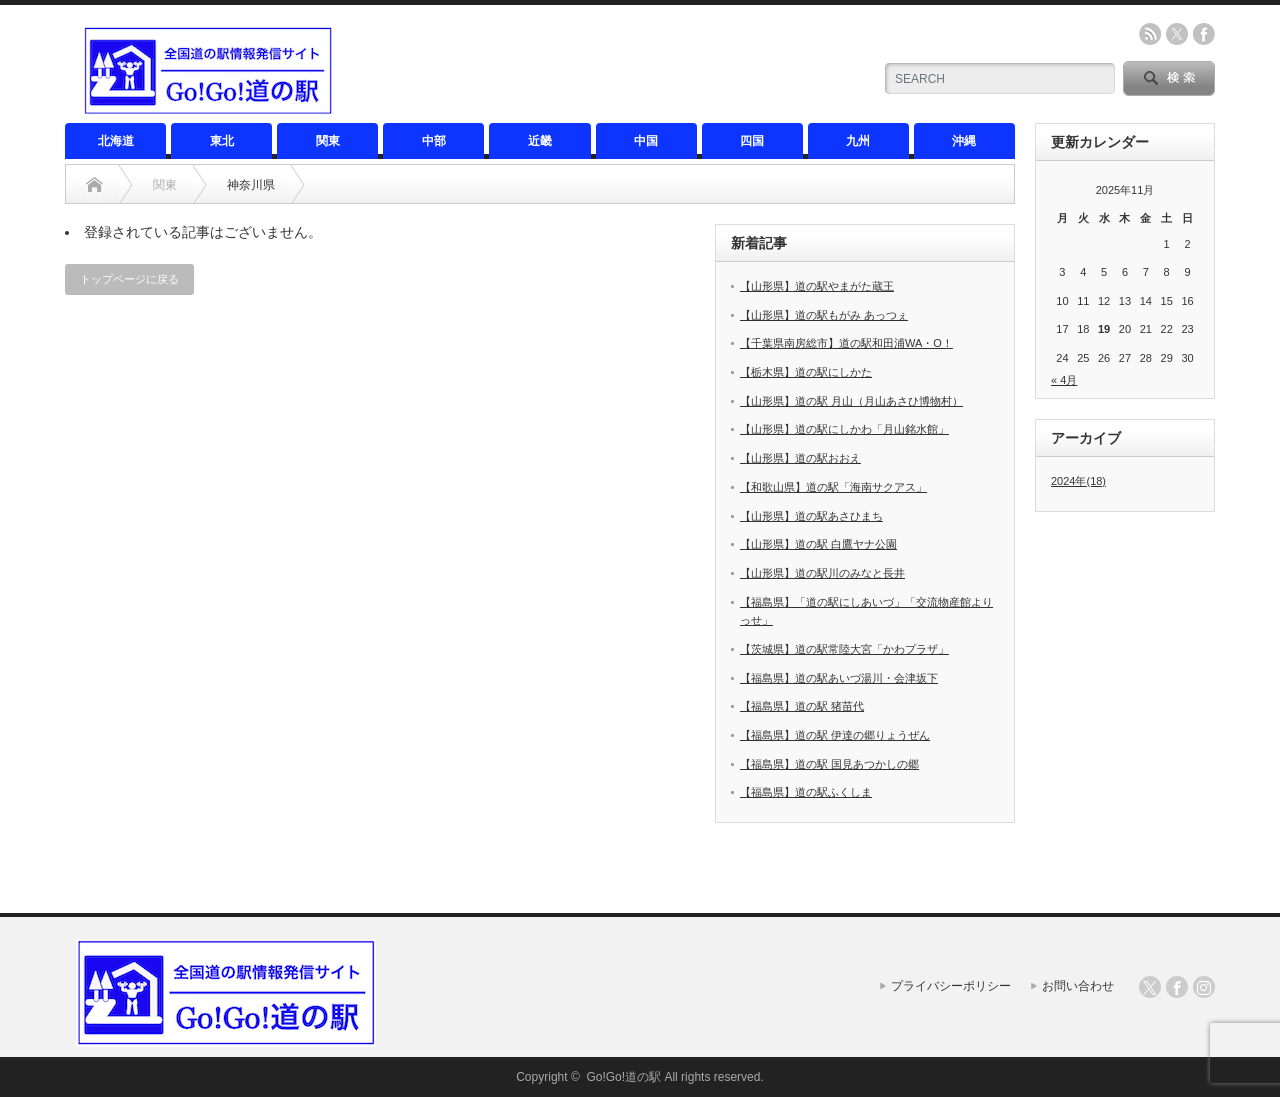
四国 (752, 141)
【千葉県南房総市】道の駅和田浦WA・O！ (846, 343)
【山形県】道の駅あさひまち (811, 516)
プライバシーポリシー (951, 986)
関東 (328, 141)
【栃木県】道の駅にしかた (806, 372)
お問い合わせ (1078, 986)
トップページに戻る (129, 279)
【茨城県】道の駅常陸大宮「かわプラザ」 (844, 649)
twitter (1177, 34)
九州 (858, 141)
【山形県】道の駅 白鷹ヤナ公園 (818, 544)
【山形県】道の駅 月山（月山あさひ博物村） (851, 401)
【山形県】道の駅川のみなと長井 (822, 573)
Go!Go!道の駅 (623, 1077)
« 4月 (1064, 380)
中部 (434, 141)
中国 (646, 141)
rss (1150, 34)
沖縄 (964, 141)
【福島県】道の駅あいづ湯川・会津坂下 (839, 678)
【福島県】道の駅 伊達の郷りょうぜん (835, 735)
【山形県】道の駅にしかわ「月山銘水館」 (844, 429)
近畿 (540, 141)
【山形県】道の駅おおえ (800, 458)
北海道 (116, 141)
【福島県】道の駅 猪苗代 (802, 706)
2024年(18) (1078, 481)
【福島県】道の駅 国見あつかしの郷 (829, 764)
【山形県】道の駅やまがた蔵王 (817, 286)
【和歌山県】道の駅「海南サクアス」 (833, 487)
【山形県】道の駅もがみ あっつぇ (824, 315)
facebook (1204, 34)
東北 (222, 141)
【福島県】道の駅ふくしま (806, 792)
